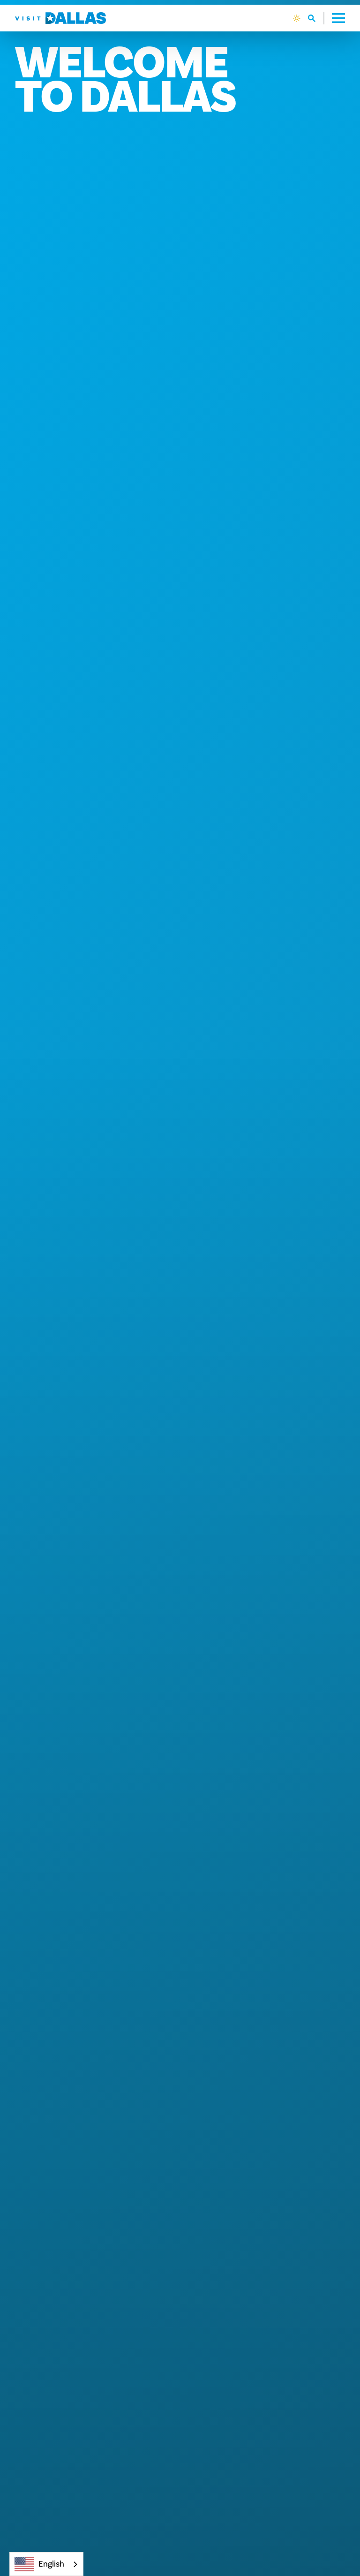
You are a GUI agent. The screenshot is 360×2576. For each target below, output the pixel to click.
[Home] (60, 18)
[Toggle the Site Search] (316, 18)
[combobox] (46, 2564)
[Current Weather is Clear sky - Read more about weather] (296, 18)
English (39, 2564)
